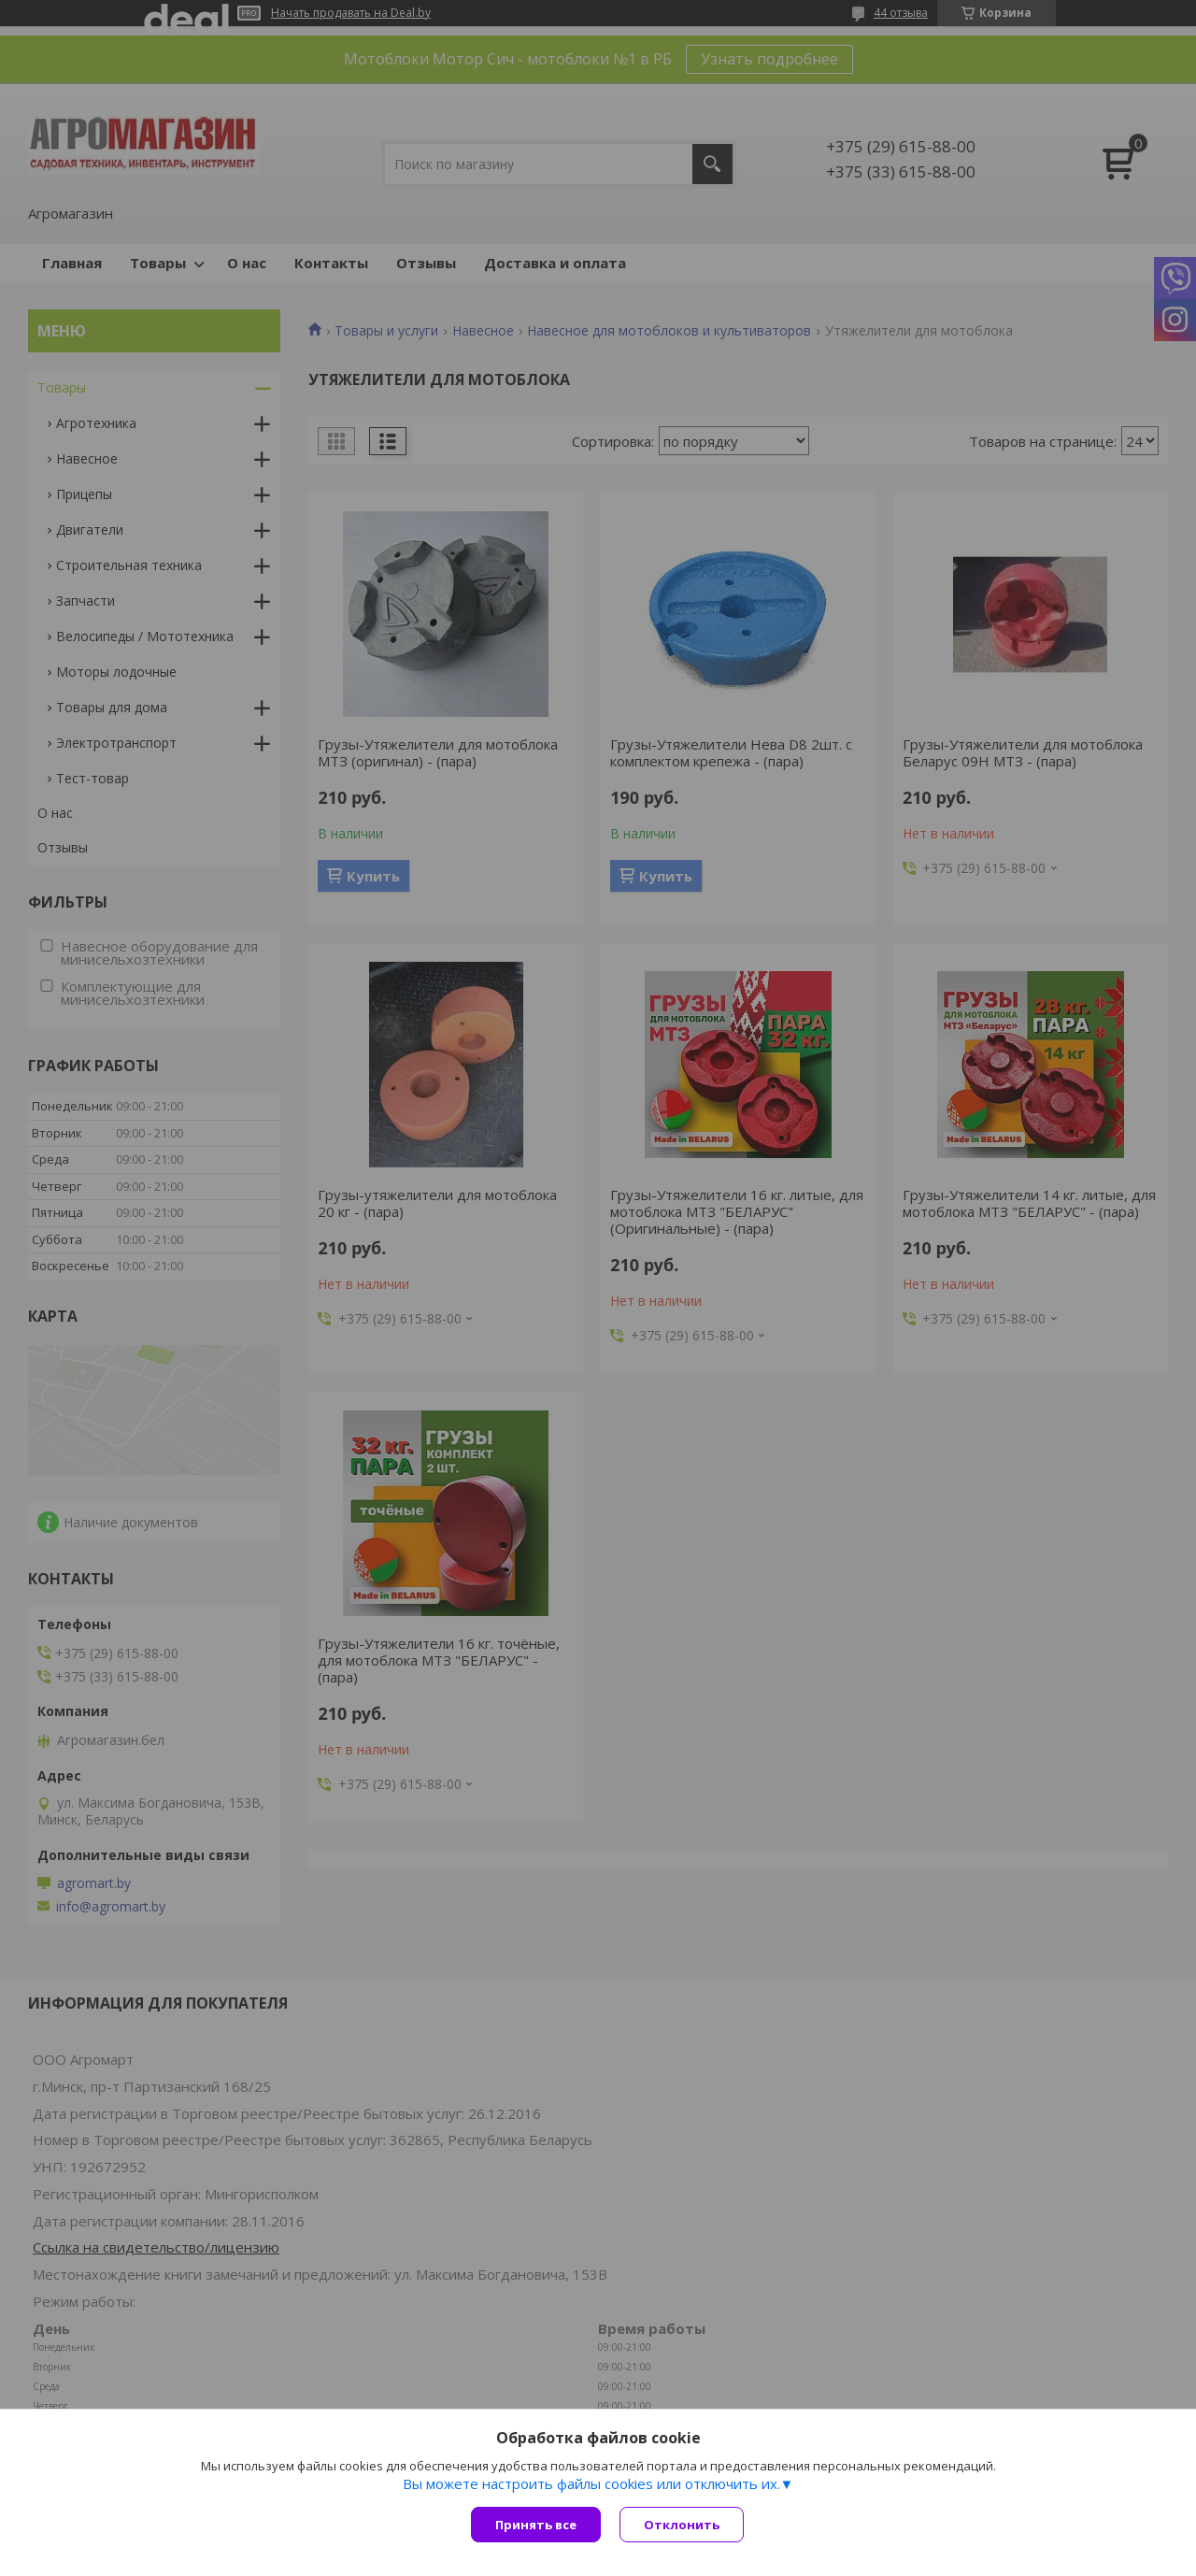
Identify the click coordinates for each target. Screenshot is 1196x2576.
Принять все (536, 2524)
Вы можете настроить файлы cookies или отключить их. (591, 2483)
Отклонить (681, 2524)
